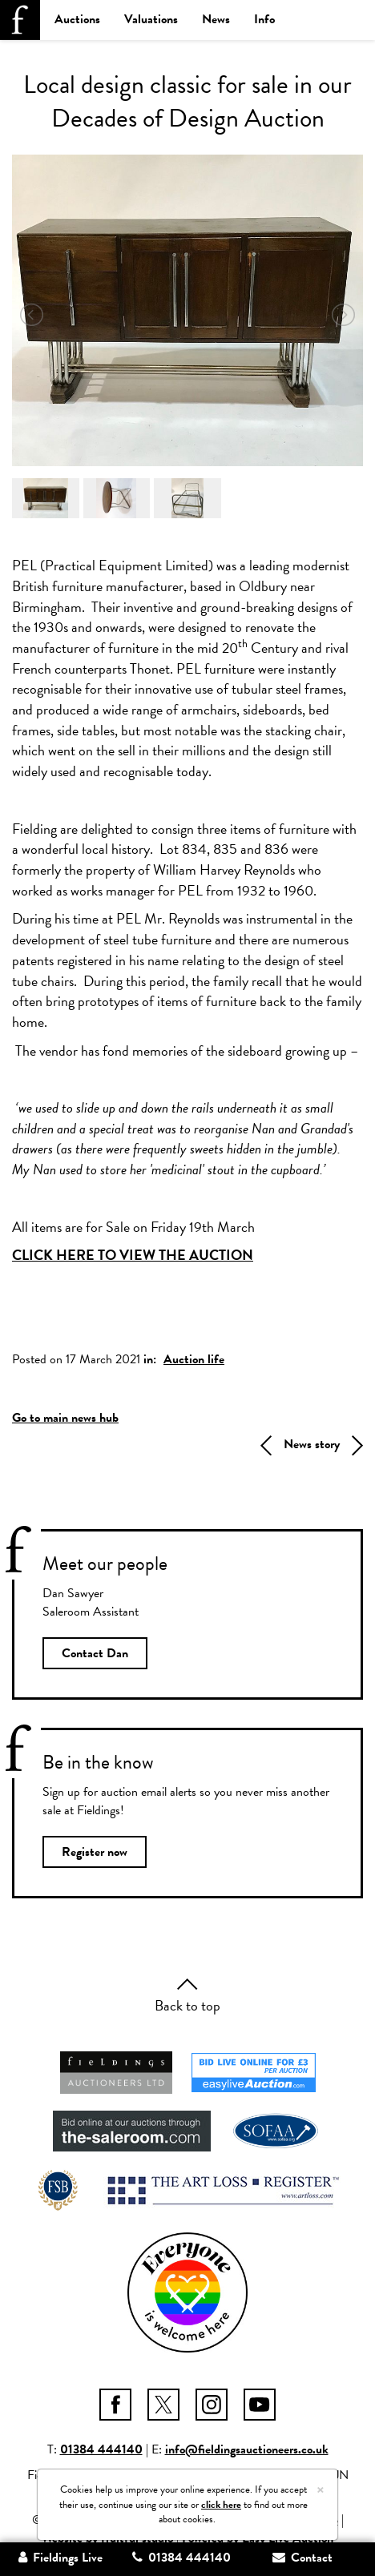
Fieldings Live (60, 2557)
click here (221, 2505)
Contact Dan (95, 1653)
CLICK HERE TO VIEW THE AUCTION (132, 1255)
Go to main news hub (65, 1417)
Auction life (193, 1359)
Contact (302, 2557)
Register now (94, 1852)
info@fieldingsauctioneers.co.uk (247, 2449)
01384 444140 (101, 2449)
